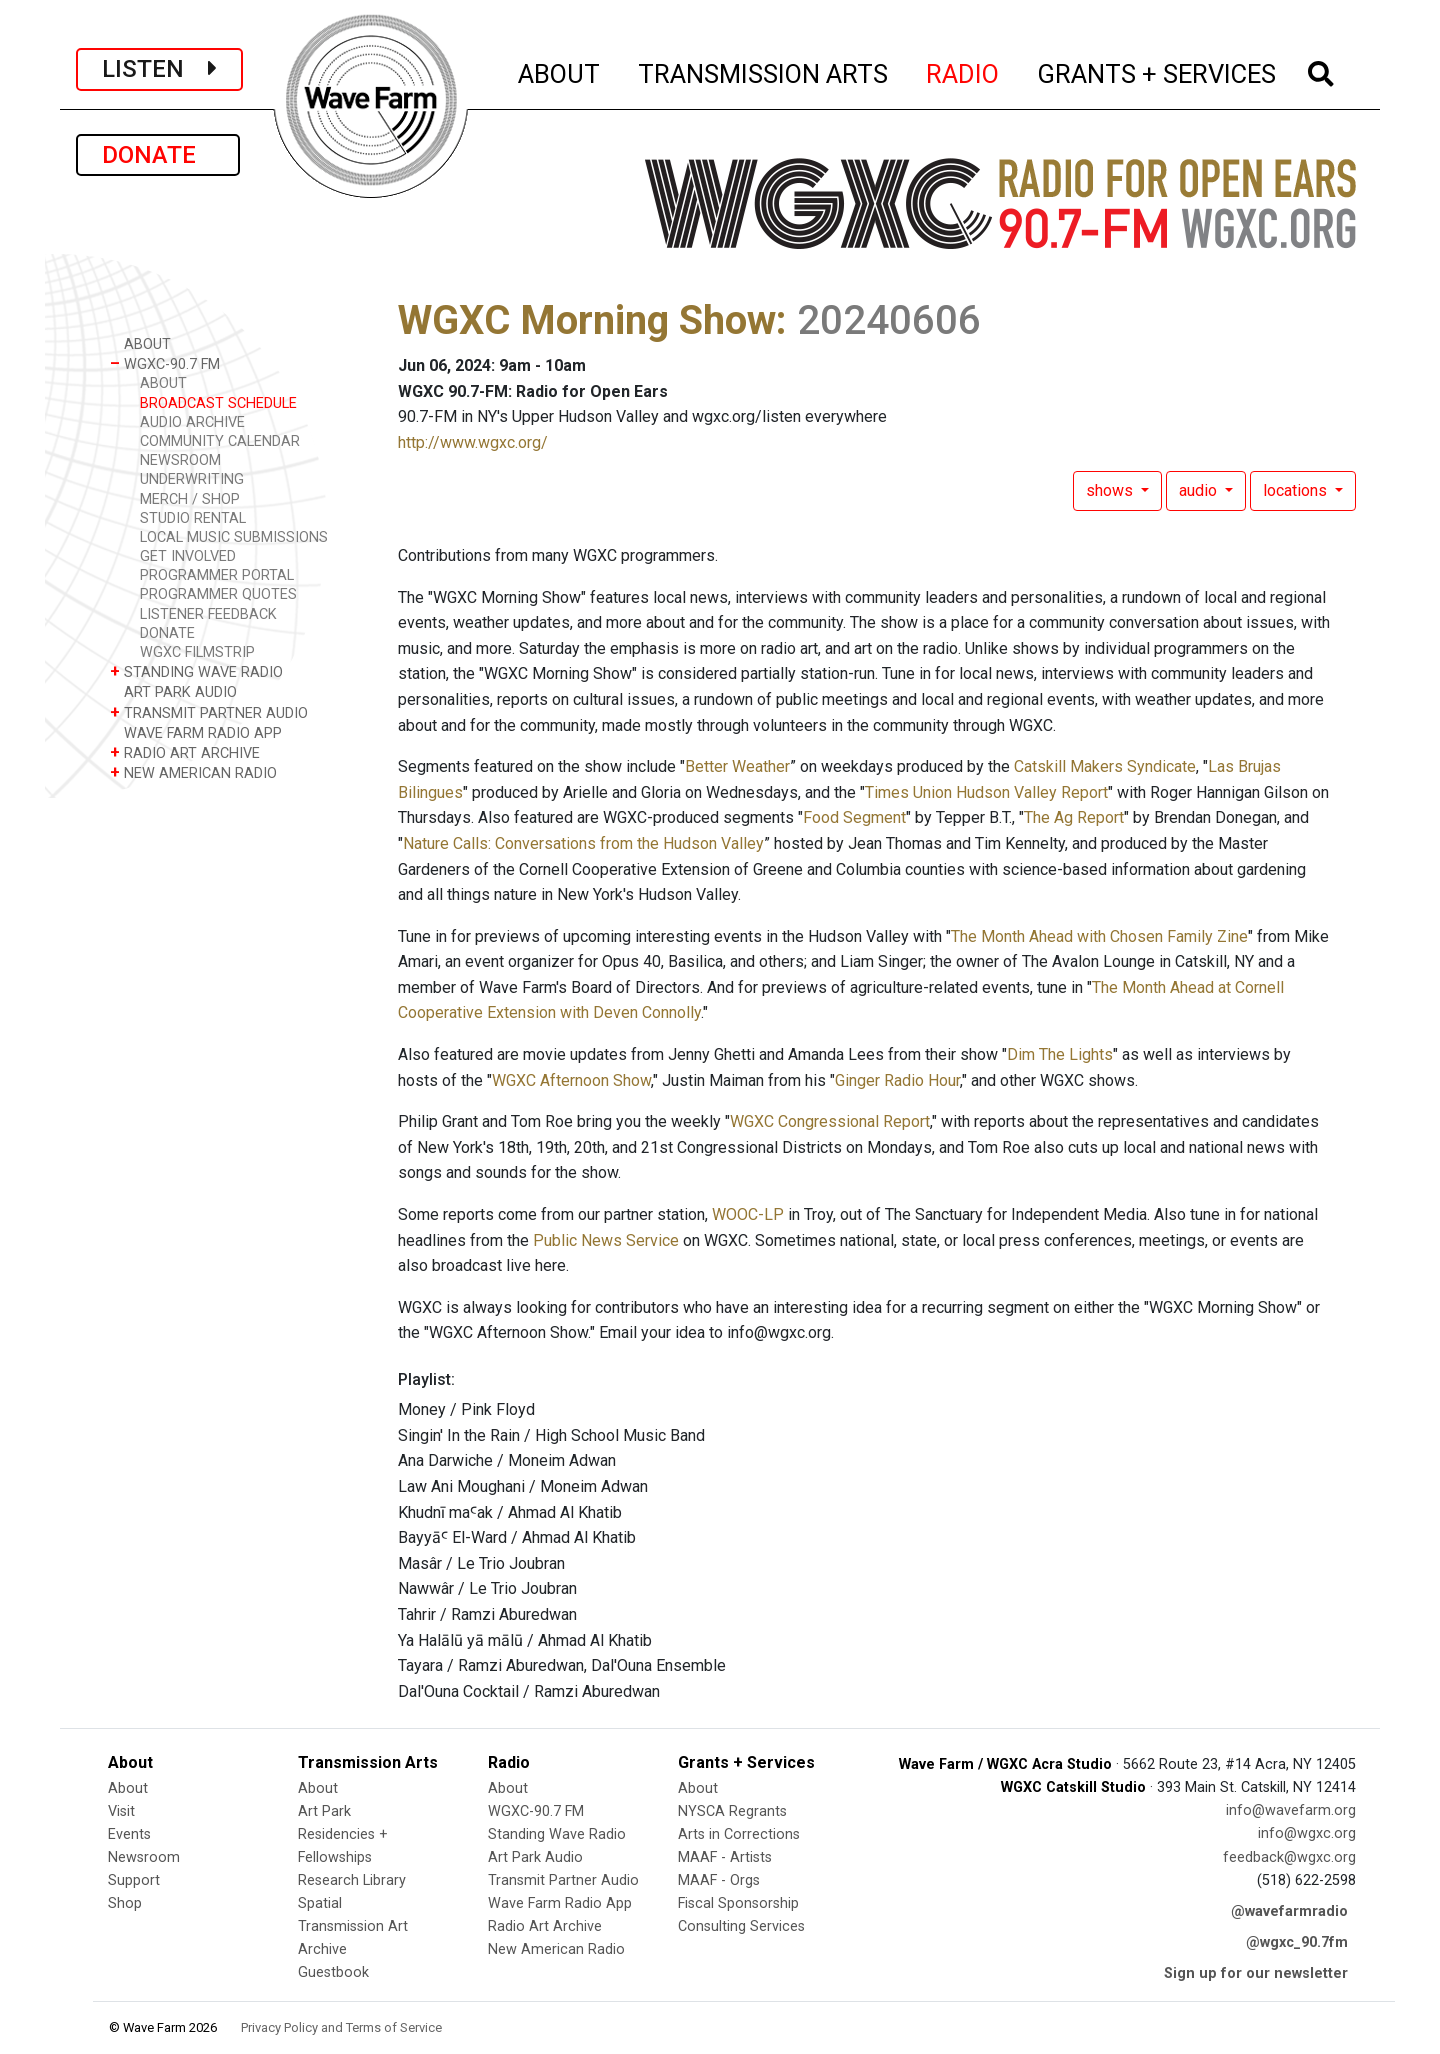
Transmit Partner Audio (563, 1880)
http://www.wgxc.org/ (473, 442)
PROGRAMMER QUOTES (218, 594)
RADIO (963, 71)
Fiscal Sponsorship (738, 1903)
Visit (121, 1811)
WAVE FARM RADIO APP (196, 732)
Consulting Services (741, 1926)
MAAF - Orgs (719, 1880)
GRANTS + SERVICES (1157, 71)
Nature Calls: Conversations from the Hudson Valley (583, 843)
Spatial (320, 1903)
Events (129, 1834)
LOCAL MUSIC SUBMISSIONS (234, 537)
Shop (125, 1903)
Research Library (352, 1880)
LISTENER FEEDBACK (208, 614)
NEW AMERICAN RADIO (193, 772)
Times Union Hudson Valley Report (986, 792)
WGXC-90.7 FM (165, 363)
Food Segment (854, 817)
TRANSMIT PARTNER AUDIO (209, 712)
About (128, 1788)
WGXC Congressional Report (830, 1121)
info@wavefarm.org (1291, 1810)
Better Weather (737, 766)
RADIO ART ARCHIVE (185, 752)
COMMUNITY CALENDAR (220, 441)
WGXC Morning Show (587, 320)
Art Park (324, 1811)
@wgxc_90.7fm (1297, 1942)
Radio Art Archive (545, 1926)
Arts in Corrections (739, 1834)
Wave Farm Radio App (560, 1903)
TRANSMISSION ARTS (764, 71)
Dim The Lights (1060, 1054)
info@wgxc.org (1307, 1833)
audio (1200, 490)
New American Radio (556, 1949)
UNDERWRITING (192, 479)
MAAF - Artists (725, 1857)
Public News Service (606, 1240)
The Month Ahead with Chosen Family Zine (1099, 936)
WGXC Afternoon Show (571, 1080)
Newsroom (144, 1857)
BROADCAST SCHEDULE (218, 403)
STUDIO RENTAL (193, 518)
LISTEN (159, 69)
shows (1111, 490)
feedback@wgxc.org (1289, 1857)
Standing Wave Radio (557, 1834)
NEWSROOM (180, 460)
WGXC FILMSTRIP (197, 652)
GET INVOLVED (188, 556)
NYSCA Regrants (732, 1811)
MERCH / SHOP (190, 499)
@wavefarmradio (1289, 1911)
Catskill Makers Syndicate (1105, 766)
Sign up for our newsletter (1256, 1973)
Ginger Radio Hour (897, 1080)
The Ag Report (1074, 817)
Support (134, 1880)
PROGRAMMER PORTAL (217, 575)
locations (1297, 490)
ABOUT (560, 71)
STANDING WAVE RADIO (196, 671)
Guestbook (333, 1972)
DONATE (158, 155)
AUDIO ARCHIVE (192, 422)
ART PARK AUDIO (173, 691)
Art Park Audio (535, 1857)
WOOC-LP (748, 1214)
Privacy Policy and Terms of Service (341, 2027)
